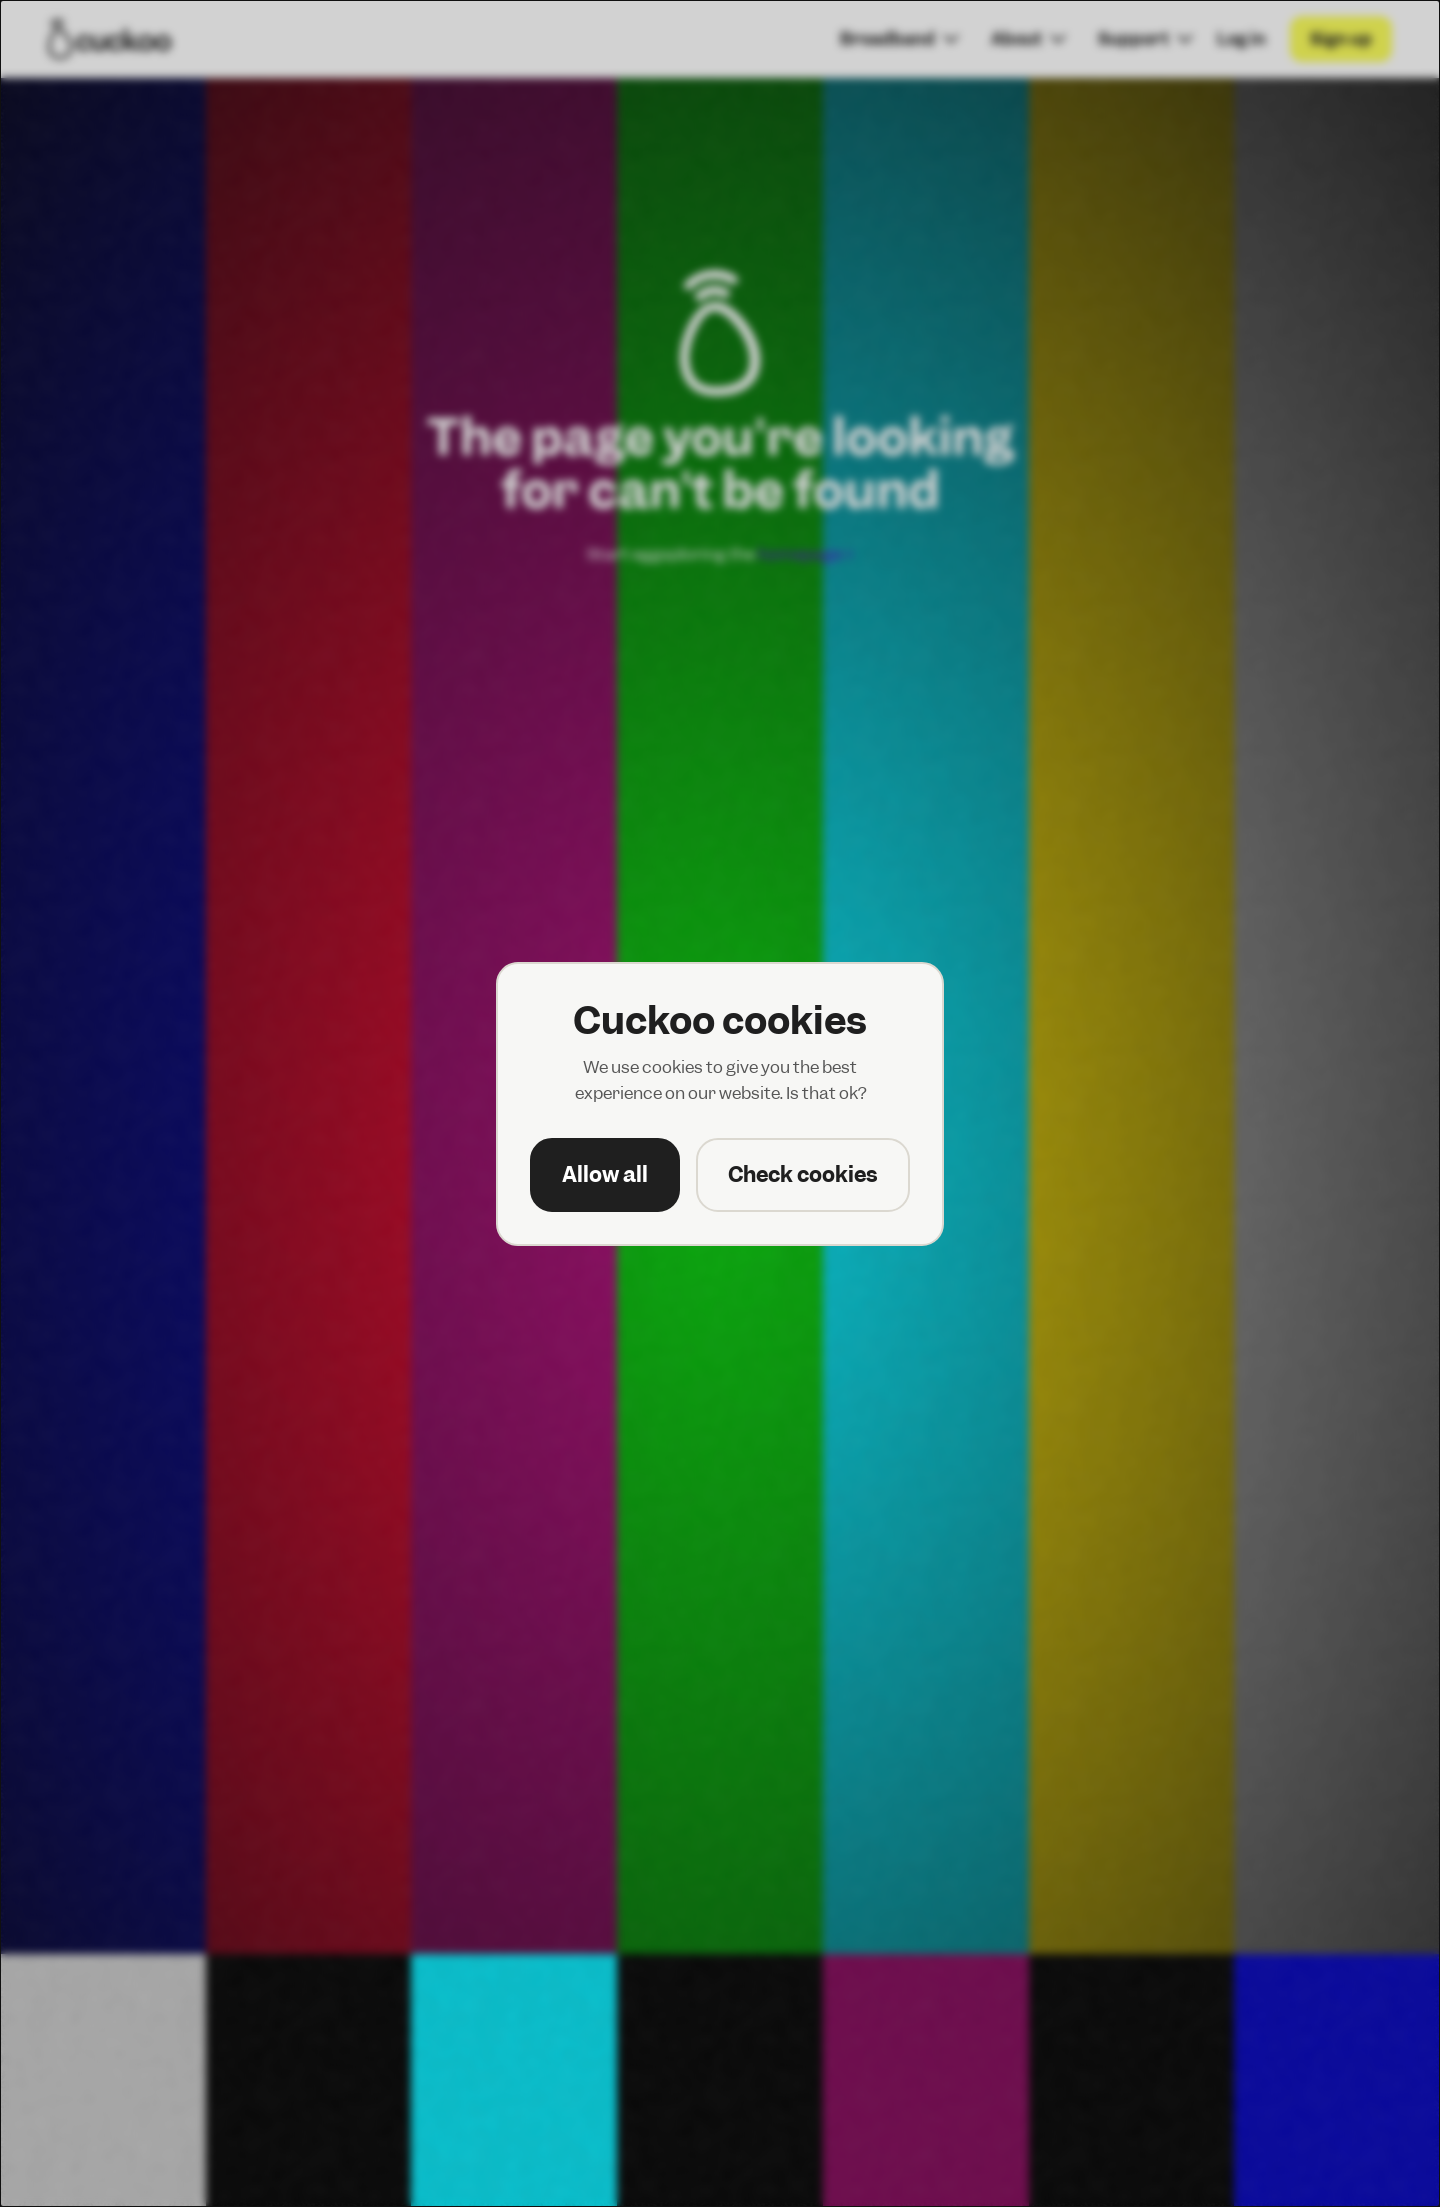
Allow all (605, 1174)
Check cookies (803, 1174)
